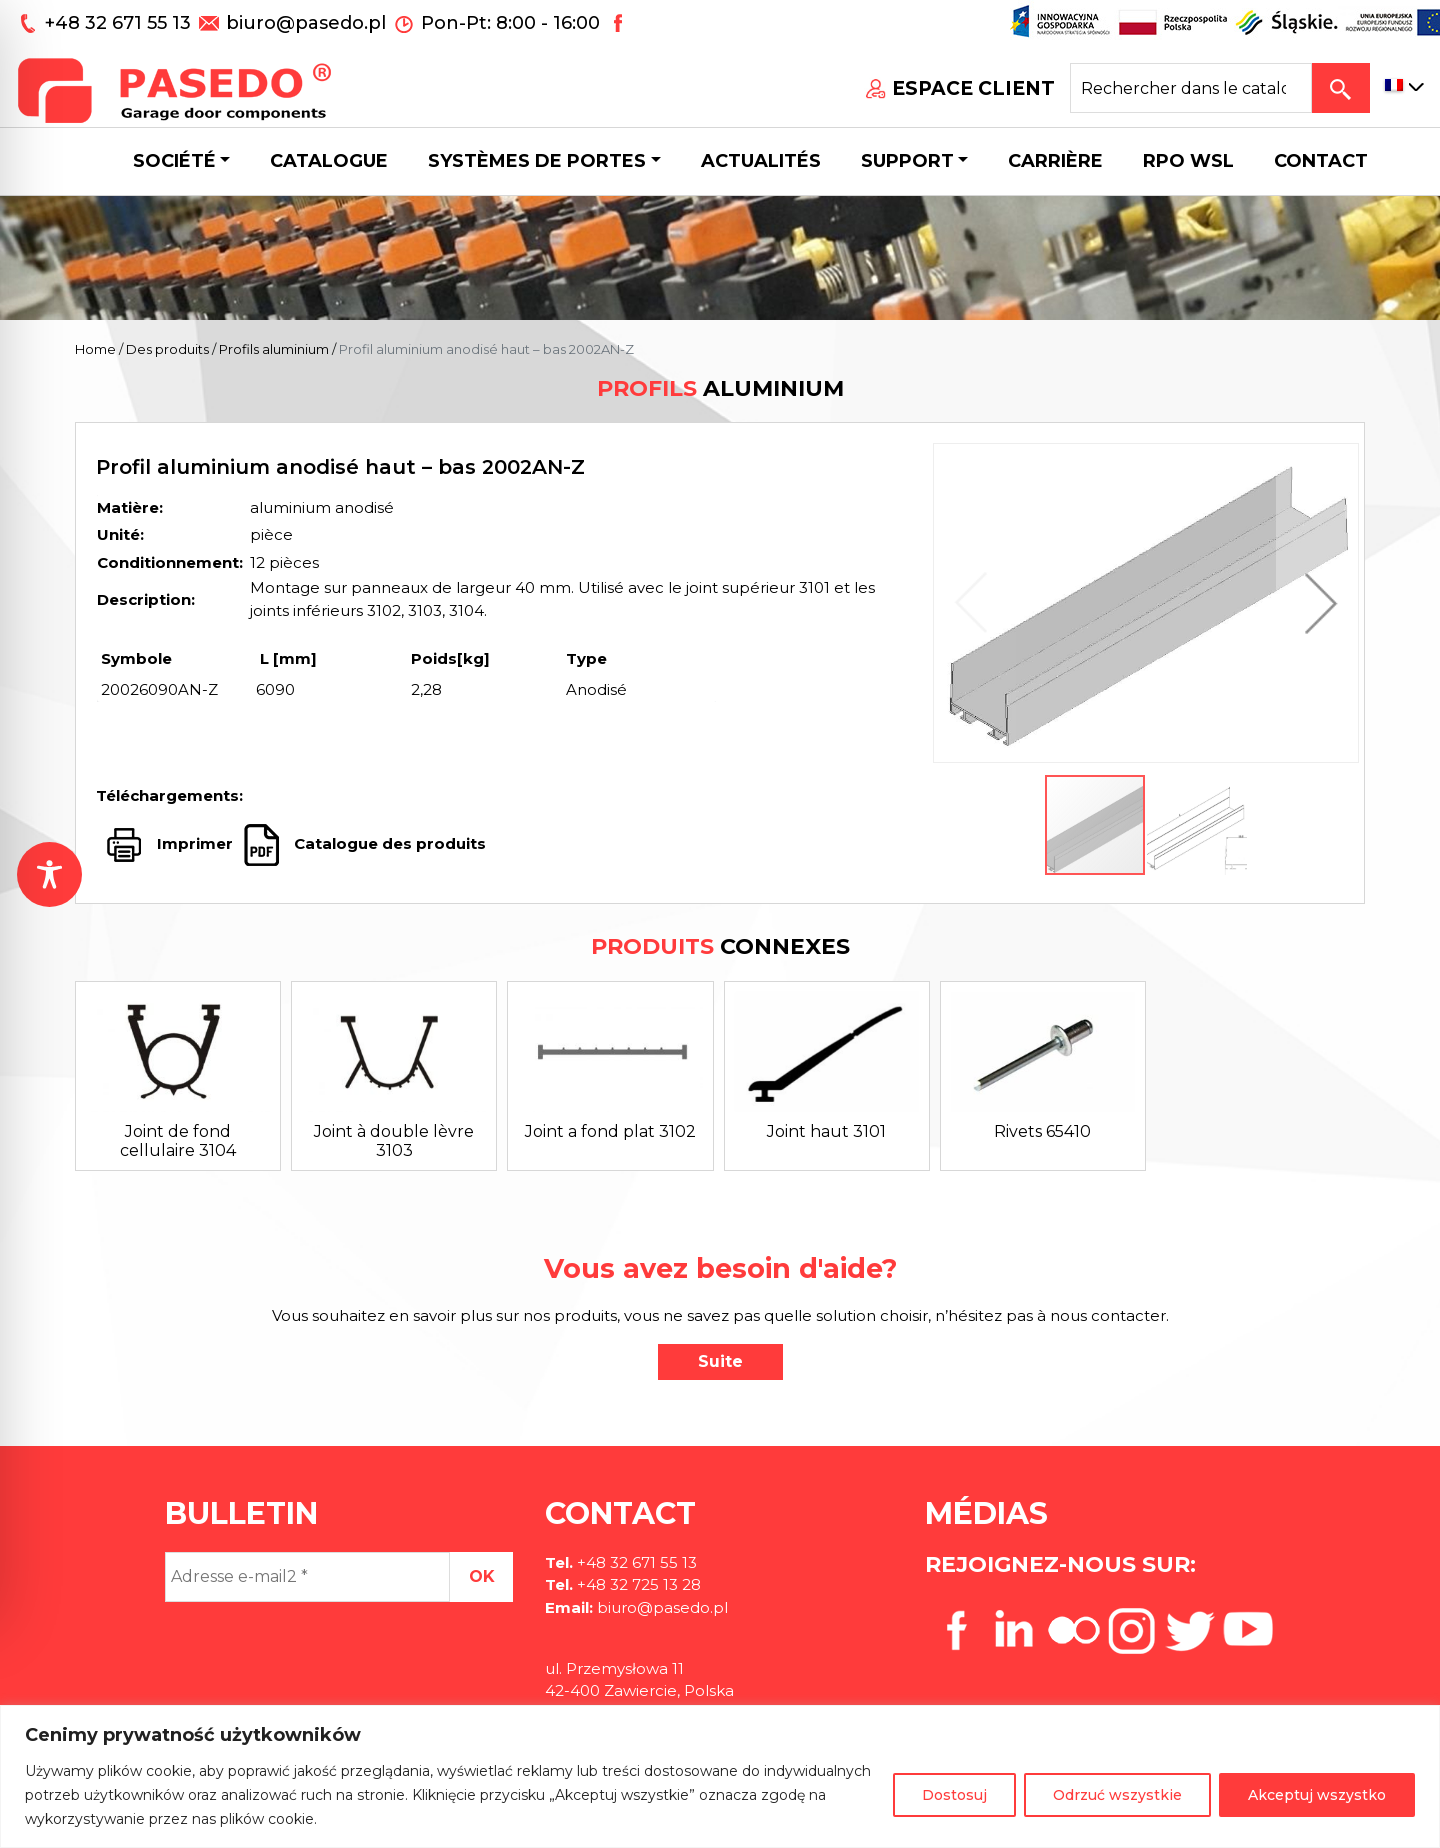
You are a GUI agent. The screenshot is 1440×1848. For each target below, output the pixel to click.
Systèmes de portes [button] (537, 161)
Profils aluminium (274, 349)
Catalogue (329, 161)
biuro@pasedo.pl (306, 23)
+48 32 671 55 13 (120, 23)
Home (95, 349)
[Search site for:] (1191, 88)
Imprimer (195, 843)
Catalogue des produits (388, 843)
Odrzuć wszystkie (1117, 1795)
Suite (720, 1361)
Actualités (761, 161)
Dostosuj (954, 1795)
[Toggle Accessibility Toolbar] (49, 874)
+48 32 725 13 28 (637, 1584)
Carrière (1055, 161)
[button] (1316, 603)
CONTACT (1321, 161)
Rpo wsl (1188, 161)
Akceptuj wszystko (1317, 1795)
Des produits (167, 349)
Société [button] (174, 161)
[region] (720, 1776)
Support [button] (907, 161)
